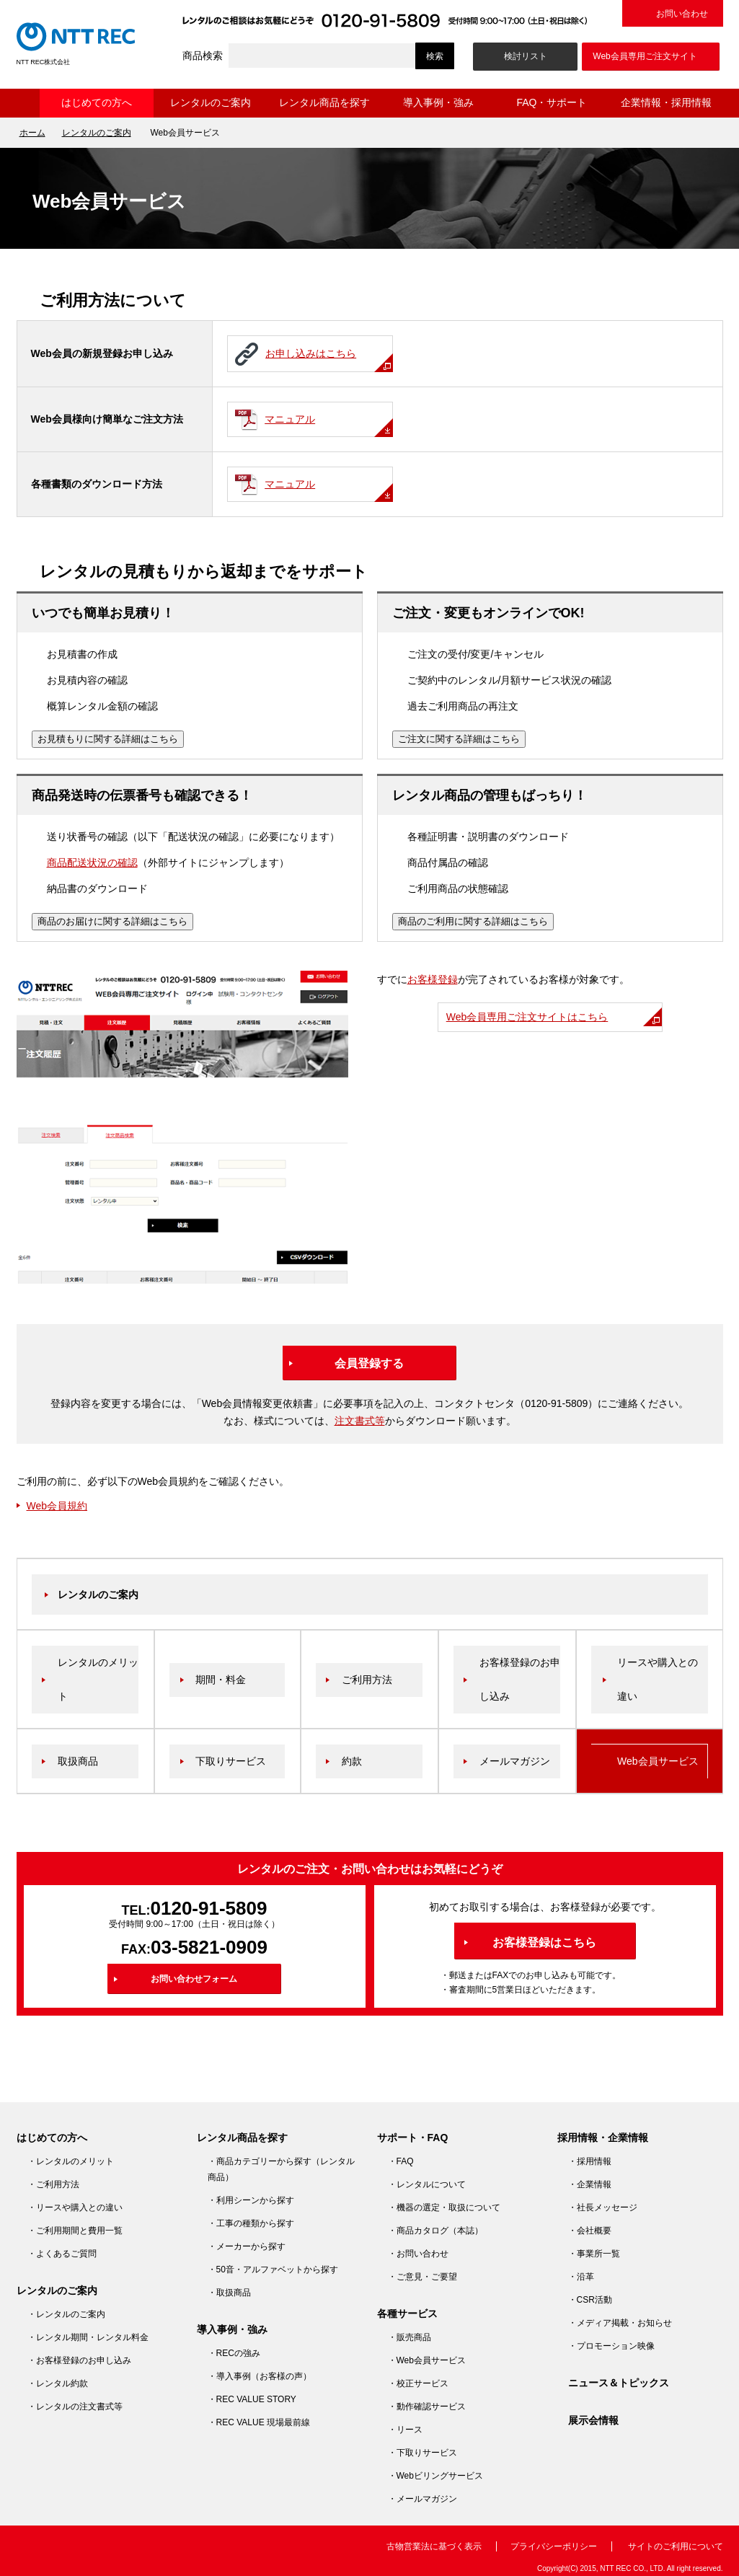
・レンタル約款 (57, 2383)
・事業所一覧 (594, 2254)
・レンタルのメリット (70, 2161)
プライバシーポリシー (553, 2546)
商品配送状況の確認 (92, 862)
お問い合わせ (682, 14)
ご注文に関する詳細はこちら (459, 738)
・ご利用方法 (53, 2184)
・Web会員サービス (427, 2360)
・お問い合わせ (418, 2254)
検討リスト (525, 56)
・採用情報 (589, 2161)
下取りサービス (230, 1761)
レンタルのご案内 (210, 102)
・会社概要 (589, 2231)
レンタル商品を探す (324, 102)
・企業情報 (589, 2184)
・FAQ (401, 2161)
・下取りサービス (422, 2453)
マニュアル (281, 422)
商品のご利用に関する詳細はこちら (473, 921)
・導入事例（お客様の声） (259, 2376)
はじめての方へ (96, 102)
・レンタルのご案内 (66, 2314)
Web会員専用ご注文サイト (644, 56)
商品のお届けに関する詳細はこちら (112, 921)
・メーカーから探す (247, 2246)
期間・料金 (220, 1679)
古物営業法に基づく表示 (434, 2546)
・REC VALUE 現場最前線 (259, 2422)
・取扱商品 (229, 2293)
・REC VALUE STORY (252, 2399)
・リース (405, 2430)
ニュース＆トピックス (618, 2382)
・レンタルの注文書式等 (75, 2406)
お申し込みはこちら (301, 357)
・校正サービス (418, 2383)
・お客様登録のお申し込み (79, 2360)
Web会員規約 (57, 1506)
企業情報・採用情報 (666, 102)
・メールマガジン (422, 2499)
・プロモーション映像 (611, 2346)
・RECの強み (234, 2353)
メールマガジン (514, 1761)
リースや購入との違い (657, 1679)
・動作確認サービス (427, 2406)
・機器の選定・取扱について (444, 2207)
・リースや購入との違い (75, 2207)
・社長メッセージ (602, 2207)
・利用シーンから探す (251, 2200)
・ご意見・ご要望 (422, 2277)
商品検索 (202, 55)
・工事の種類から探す (251, 2223)
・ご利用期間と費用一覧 (75, 2231)
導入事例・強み (438, 102)
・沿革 (581, 2277)
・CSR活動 (590, 2300)
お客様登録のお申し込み (519, 1679)
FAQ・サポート (551, 102)
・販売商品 (409, 2337)
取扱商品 (78, 1761)
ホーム (28, 103)
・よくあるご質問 (62, 2254)
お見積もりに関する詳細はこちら (107, 738)
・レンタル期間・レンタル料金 (88, 2337)
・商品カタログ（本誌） (435, 2231)
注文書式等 (360, 1420)
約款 (352, 1761)
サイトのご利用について (675, 2546)
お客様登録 (432, 979)
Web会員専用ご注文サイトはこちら (527, 1017)
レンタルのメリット (98, 1679)
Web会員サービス (658, 1761)
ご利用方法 (367, 1679)
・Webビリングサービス (435, 2476)
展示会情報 (593, 2420)
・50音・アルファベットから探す (273, 2269)
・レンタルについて (427, 2184)
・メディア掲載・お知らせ (620, 2323)
